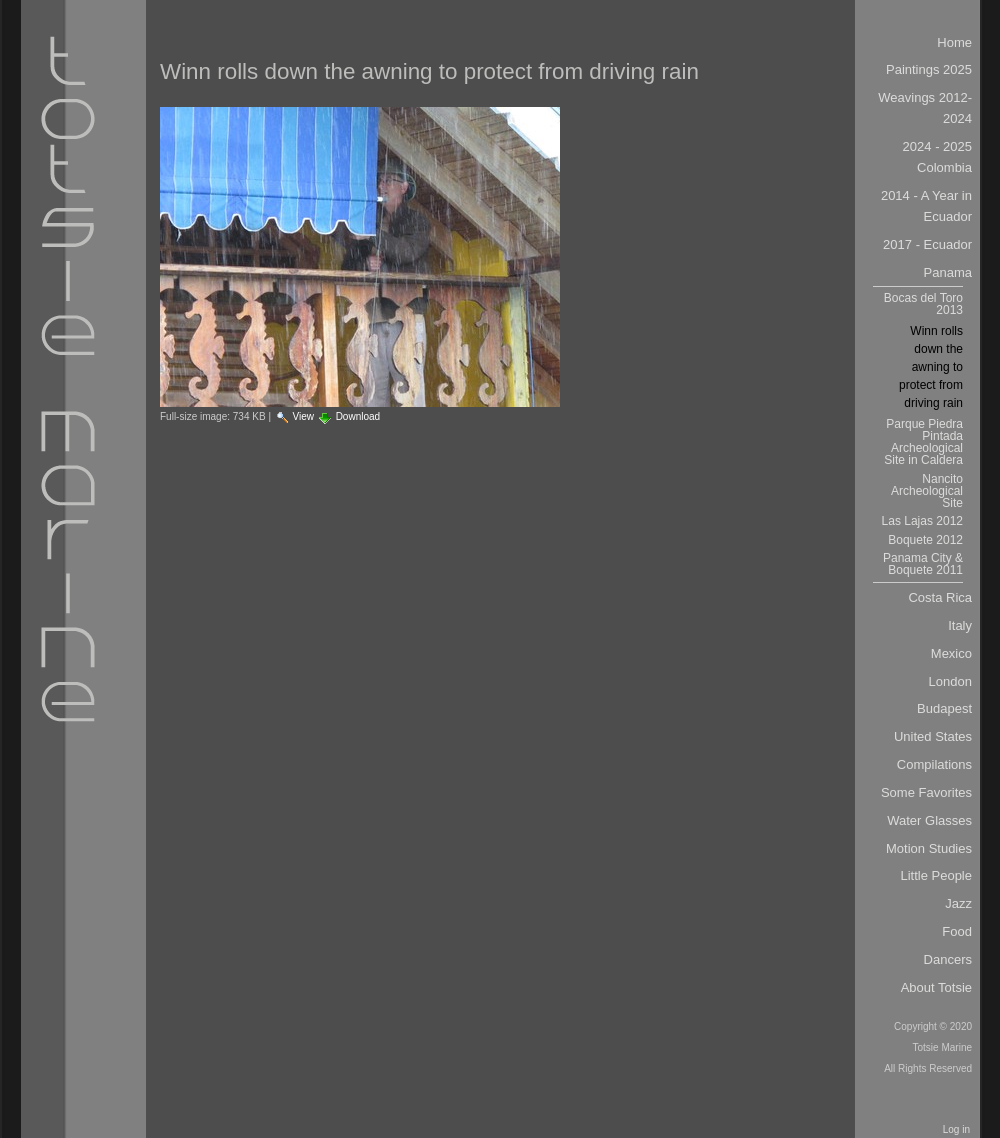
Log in (956, 1129)
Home (954, 42)
